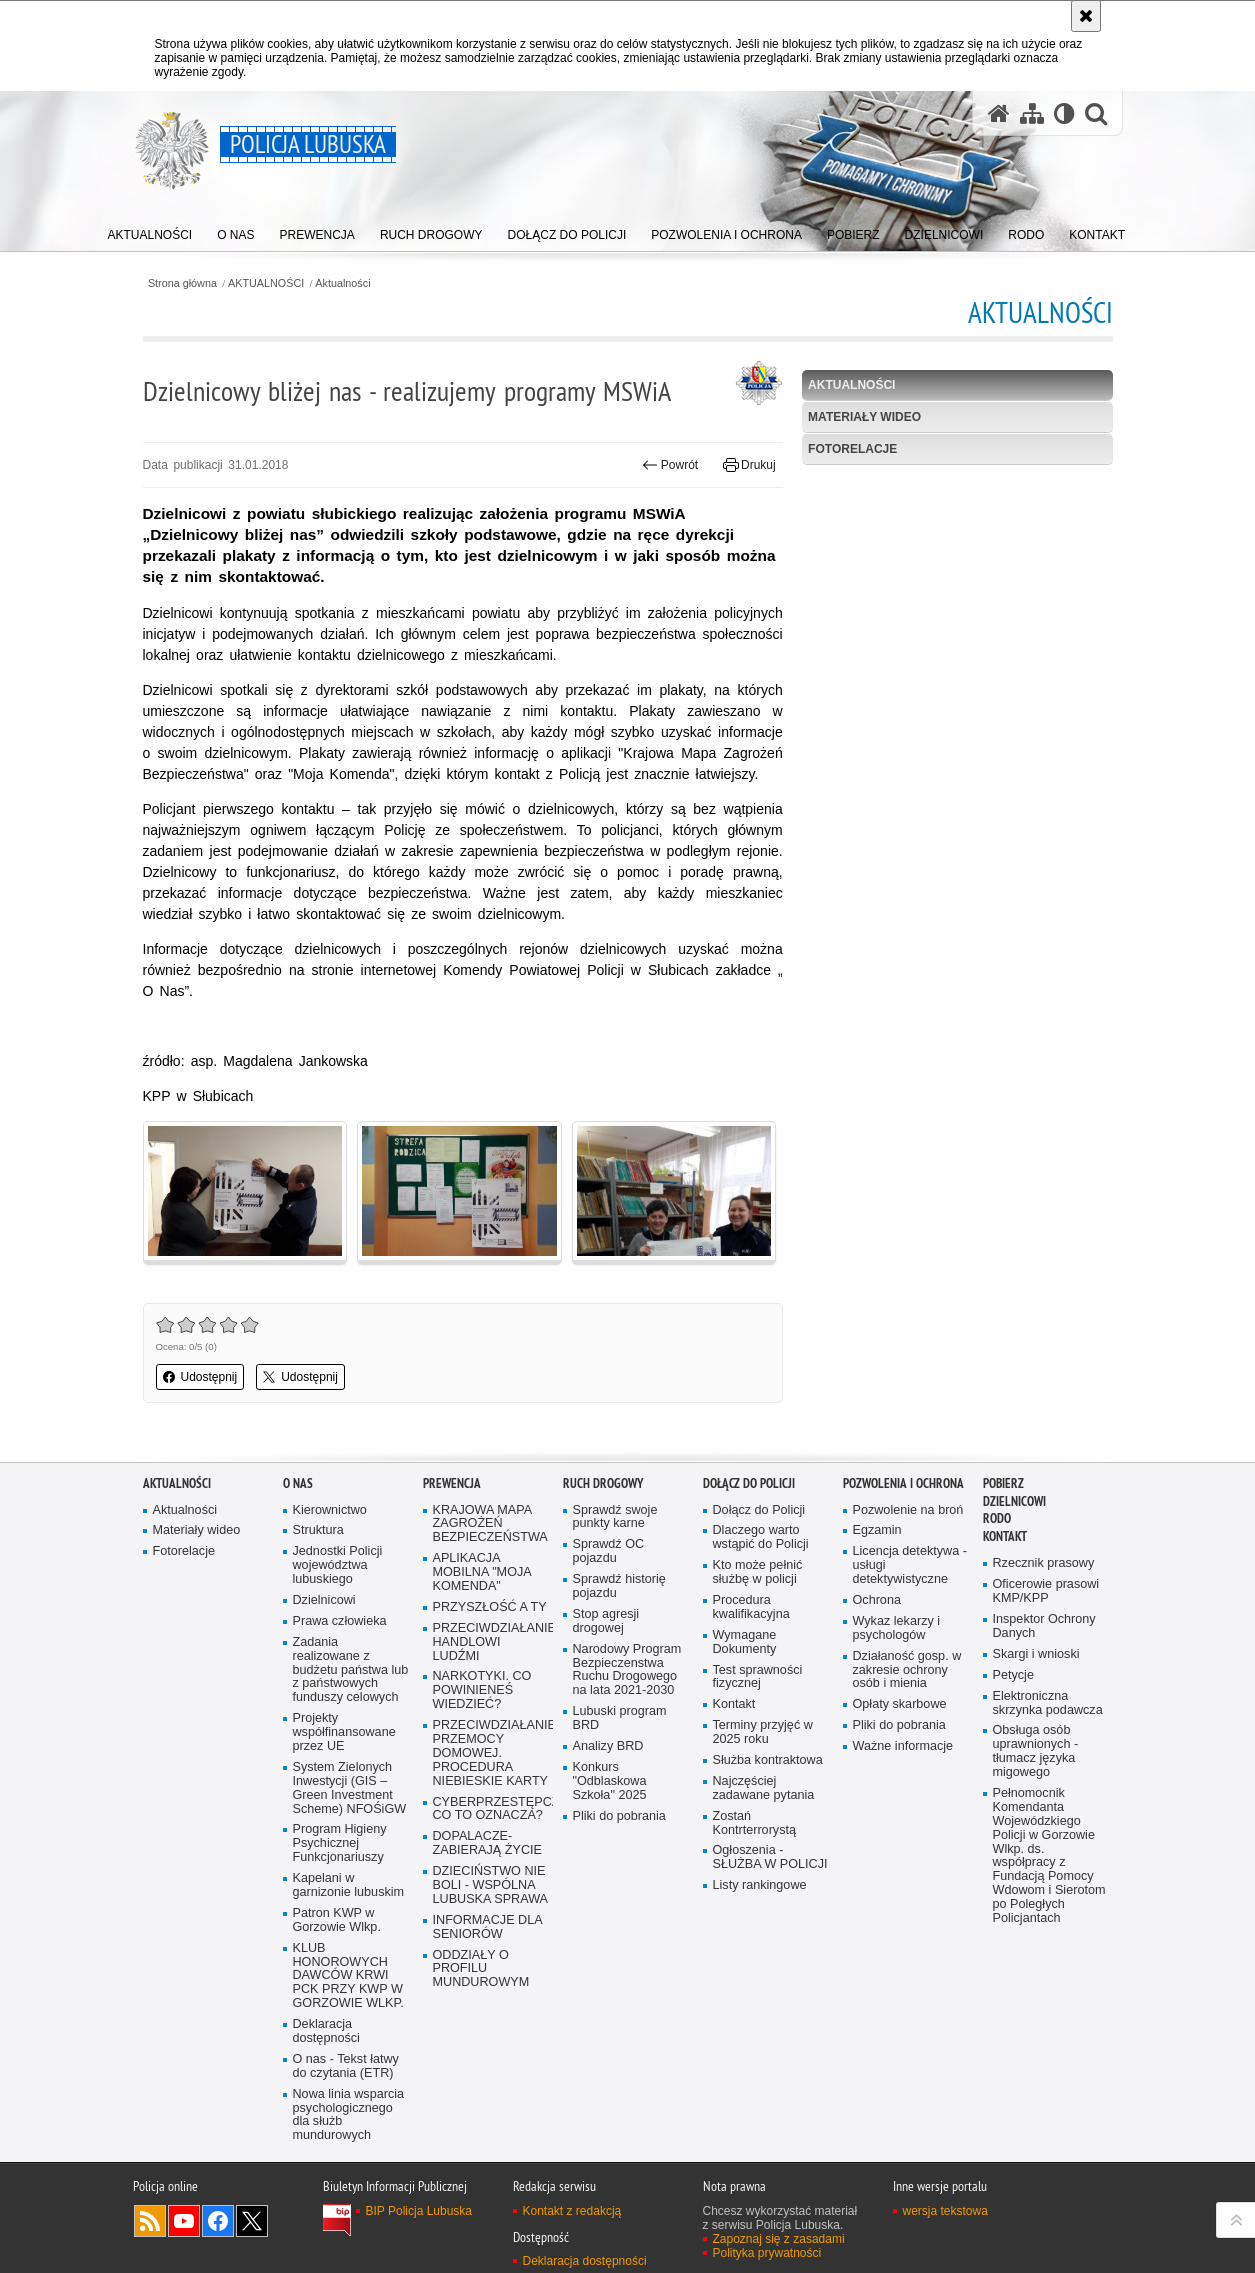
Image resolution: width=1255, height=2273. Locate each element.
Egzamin (877, 1530)
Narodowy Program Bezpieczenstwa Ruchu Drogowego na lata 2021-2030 (627, 1670)
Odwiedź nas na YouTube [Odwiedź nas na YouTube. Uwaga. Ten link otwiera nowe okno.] (184, 2221)
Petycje (1013, 1675)
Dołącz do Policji (749, 1483)
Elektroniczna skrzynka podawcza (1048, 1703)
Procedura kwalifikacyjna (751, 1607)
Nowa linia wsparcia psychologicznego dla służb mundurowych (349, 2115)
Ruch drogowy (603, 1483)
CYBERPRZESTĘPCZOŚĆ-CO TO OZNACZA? (491, 1809)
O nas (298, 1483)
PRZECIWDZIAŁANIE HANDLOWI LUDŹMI (491, 1642)
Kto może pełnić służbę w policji (758, 1572)
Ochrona (877, 1600)
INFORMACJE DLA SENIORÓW (488, 1927)
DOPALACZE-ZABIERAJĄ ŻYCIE (487, 1843)
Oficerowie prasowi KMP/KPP (1046, 1591)
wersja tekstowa (945, 2211)
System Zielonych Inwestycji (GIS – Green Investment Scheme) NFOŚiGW (350, 1788)
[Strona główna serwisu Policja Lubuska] (999, 113)
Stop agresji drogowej (606, 1621)
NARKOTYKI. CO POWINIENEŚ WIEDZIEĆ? (482, 1690)
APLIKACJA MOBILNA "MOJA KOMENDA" (482, 1572)
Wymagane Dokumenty (745, 1642)
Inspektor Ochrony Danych (1044, 1626)
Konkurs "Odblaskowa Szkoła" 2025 (610, 1781)
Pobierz (1003, 1483)
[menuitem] (150, 230)
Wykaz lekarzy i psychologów (897, 1628)
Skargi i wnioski (1036, 1654)
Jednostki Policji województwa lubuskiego (338, 1565)
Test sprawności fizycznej (758, 1677)
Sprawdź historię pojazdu (619, 1586)
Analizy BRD (608, 1746)
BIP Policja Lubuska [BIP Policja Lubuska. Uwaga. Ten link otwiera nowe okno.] (419, 2211)
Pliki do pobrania (619, 1816)
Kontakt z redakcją (572, 2211)
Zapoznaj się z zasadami (779, 2239)
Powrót (670, 465)
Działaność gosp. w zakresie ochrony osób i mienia (907, 1670)
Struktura (318, 1530)
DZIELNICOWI (1014, 1501)
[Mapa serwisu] (1032, 113)
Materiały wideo (864, 417)
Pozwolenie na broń (908, 1510)
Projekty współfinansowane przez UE (344, 1732)
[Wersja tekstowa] (1064, 113)
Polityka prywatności (767, 2253)
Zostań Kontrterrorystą (755, 1823)
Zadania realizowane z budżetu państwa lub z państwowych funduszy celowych (351, 1670)
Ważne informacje (903, 1746)
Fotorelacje (852, 449)
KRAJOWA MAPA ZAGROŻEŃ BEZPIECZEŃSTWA (490, 1524)
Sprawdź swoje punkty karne (615, 1517)
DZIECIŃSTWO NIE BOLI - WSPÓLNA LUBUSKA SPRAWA (491, 1885)
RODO (997, 1518)
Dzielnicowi (324, 1600)
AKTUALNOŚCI (266, 283)
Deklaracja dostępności (326, 2031)
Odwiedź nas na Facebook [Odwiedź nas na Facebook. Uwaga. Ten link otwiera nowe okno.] (218, 2221)
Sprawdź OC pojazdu (609, 1551)
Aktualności (342, 283)
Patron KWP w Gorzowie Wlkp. (337, 1920)
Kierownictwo (330, 1510)
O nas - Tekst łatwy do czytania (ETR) (346, 2066)
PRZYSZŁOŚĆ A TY (490, 1607)
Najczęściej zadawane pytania (764, 1788)
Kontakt (734, 1704)
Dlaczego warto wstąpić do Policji (761, 1537)
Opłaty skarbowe (900, 1704)
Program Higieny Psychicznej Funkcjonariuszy (340, 1843)
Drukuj (749, 465)
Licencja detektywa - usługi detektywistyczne (910, 1565)
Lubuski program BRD (620, 1718)
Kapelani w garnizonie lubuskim (349, 1885)
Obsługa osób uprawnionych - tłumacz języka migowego (1036, 1751)
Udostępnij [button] (200, 1377)
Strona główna (182, 283)
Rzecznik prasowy (1044, 1563)
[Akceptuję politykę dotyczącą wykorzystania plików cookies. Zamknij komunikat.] (1086, 16)
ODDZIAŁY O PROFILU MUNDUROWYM (481, 1969)
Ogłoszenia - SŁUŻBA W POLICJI (770, 1857)
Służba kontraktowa (768, 1760)
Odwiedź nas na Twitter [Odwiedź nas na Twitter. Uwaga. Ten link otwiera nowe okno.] (252, 2221)
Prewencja (452, 1483)
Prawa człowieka (340, 1621)
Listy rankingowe (760, 1885)
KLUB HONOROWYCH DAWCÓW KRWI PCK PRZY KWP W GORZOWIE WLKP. (348, 1976)
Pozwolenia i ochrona (903, 1483)
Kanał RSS (150, 2221)
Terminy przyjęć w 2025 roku (763, 1732)
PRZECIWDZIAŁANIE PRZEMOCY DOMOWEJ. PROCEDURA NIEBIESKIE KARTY (491, 1753)
